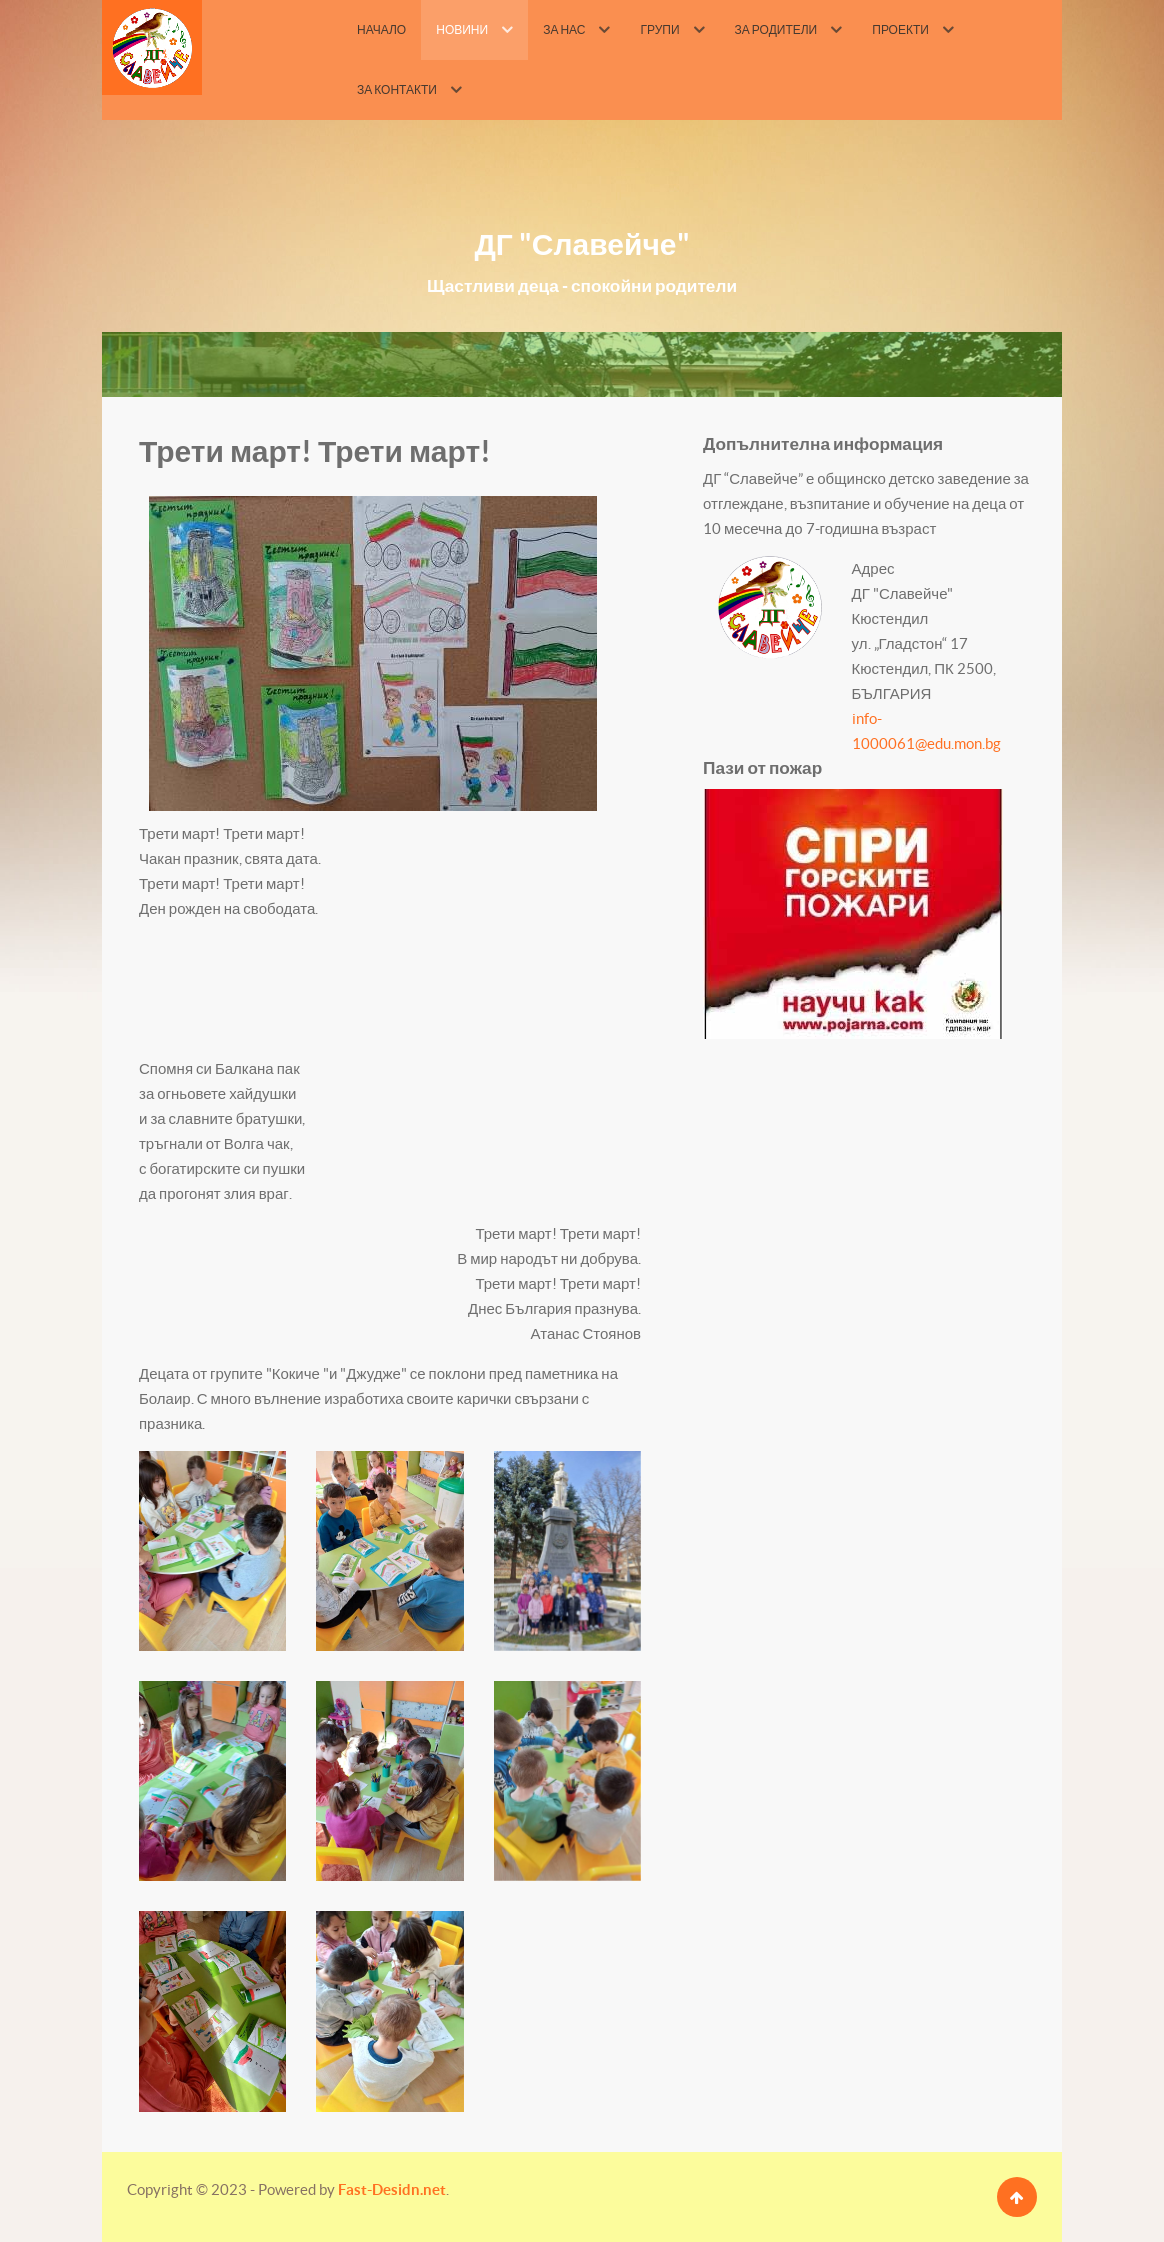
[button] (212, 1551)
